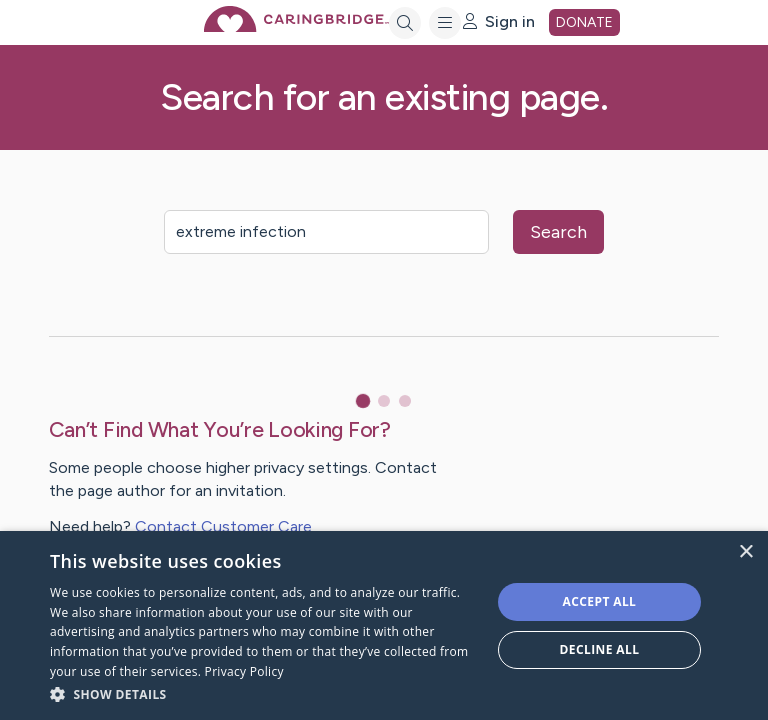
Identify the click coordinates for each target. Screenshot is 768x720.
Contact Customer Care (223, 526)
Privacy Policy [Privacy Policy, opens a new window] (244, 671)
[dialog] (384, 625)
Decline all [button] (600, 649)
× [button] (745, 552)
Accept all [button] (600, 601)
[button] (264, 693)
